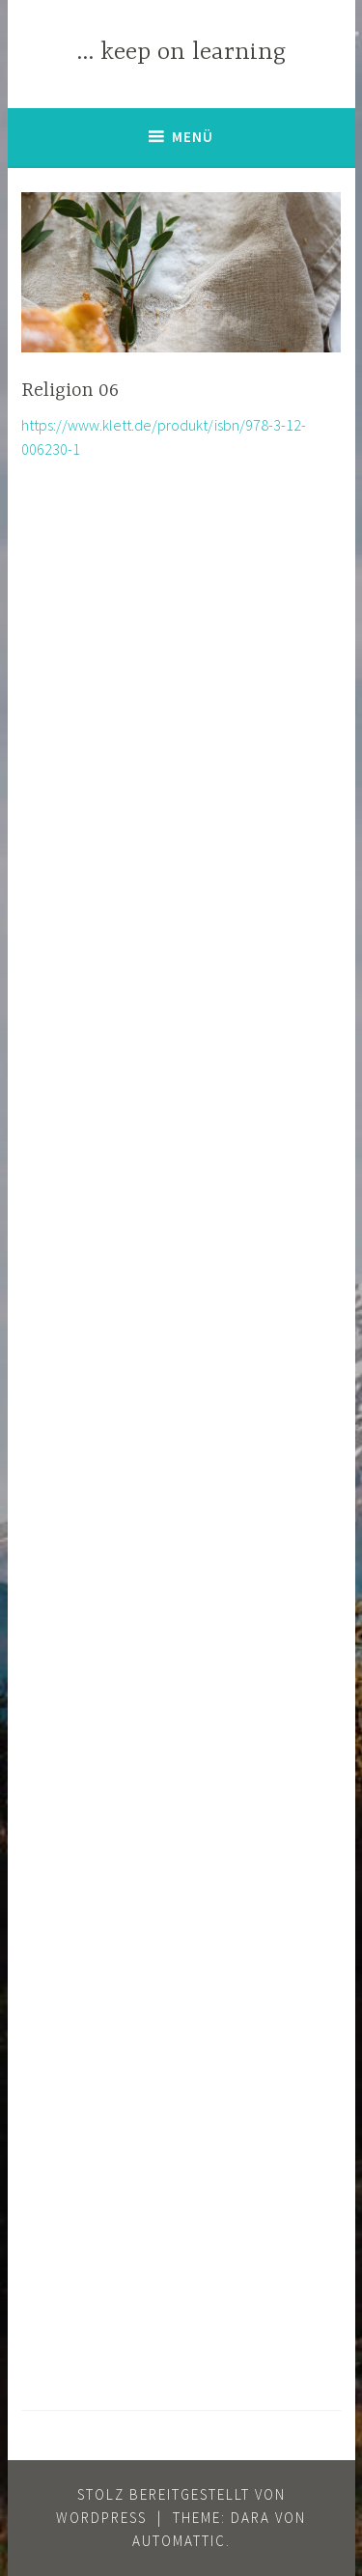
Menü (192, 136)
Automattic (179, 2541)
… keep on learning (181, 53)
